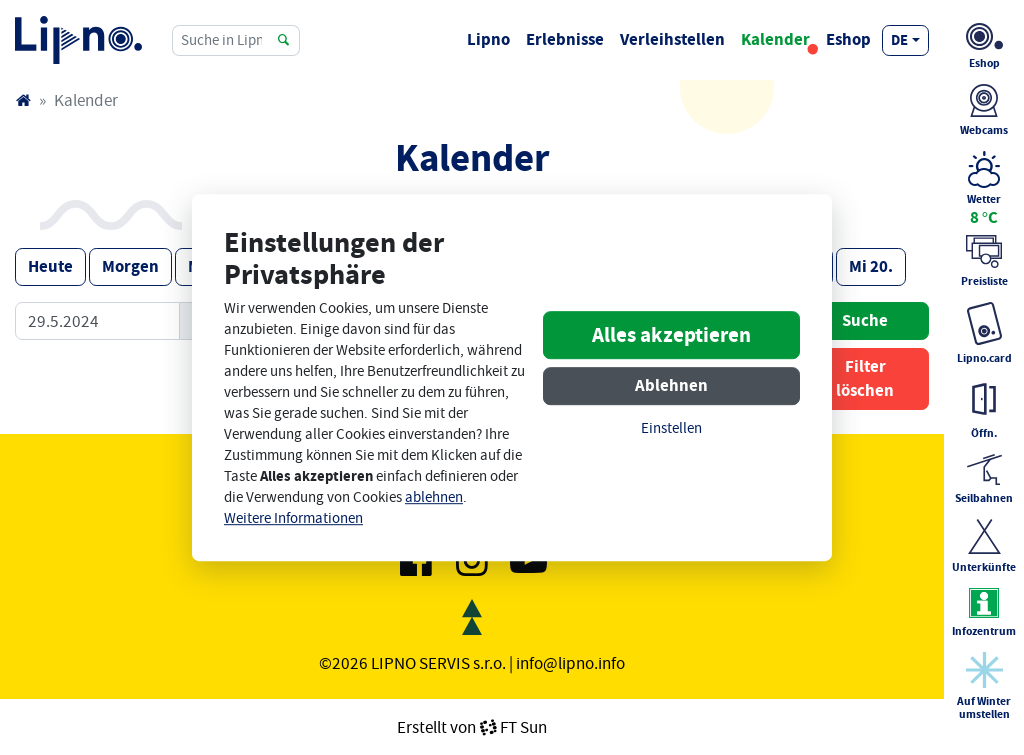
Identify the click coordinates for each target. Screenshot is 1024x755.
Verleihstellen (672, 39)
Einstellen (671, 428)
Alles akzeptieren (671, 335)
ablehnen (434, 497)
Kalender (775, 39)
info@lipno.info (570, 663)
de (899, 40)
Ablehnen (671, 385)
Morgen (130, 266)
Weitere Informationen (293, 518)
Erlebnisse (565, 39)
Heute (50, 266)
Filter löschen (865, 378)
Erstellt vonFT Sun (472, 727)
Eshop (848, 39)
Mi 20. (871, 266)
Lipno (488, 39)
